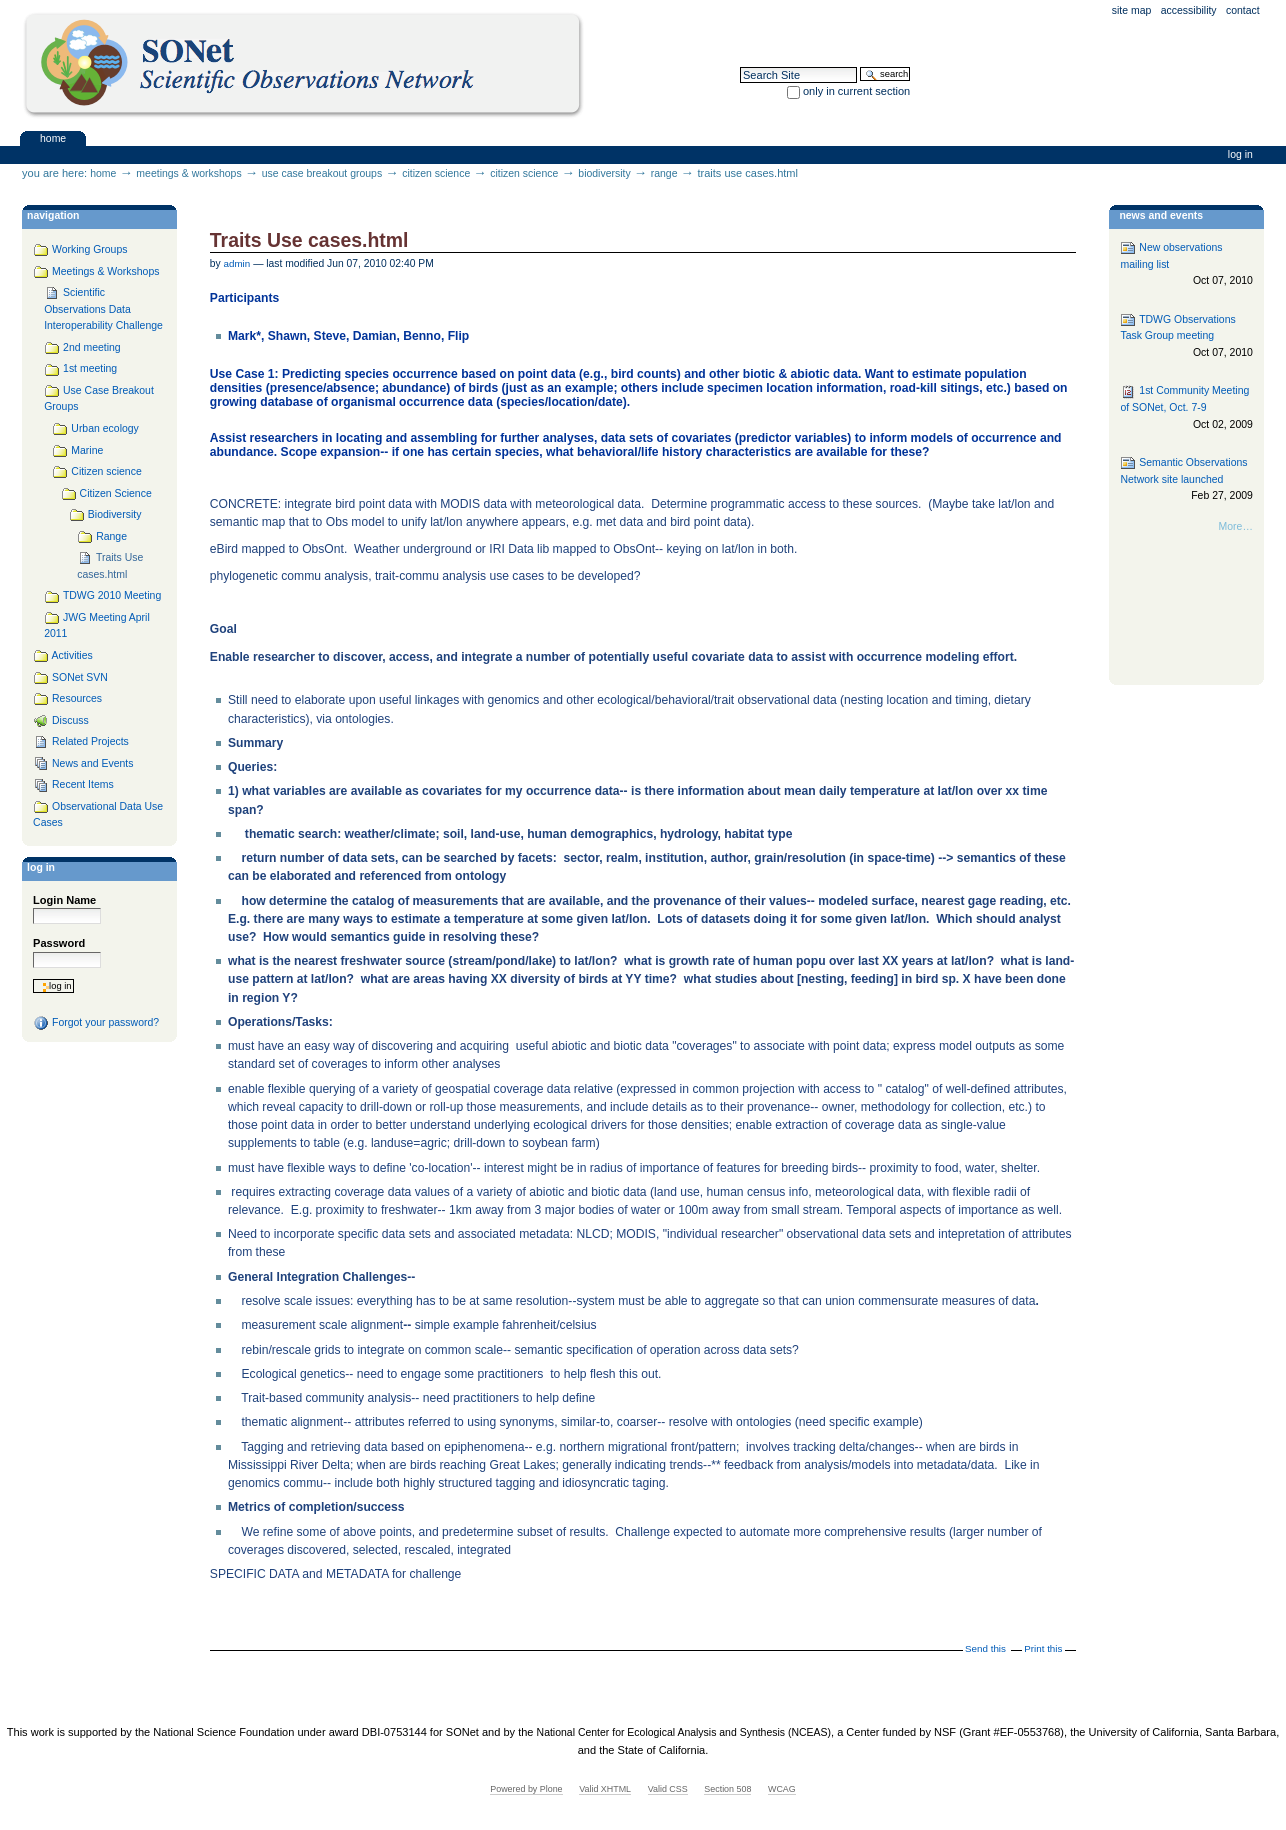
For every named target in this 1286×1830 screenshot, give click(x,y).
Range (664, 173)
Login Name (64, 900)
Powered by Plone (526, 1789)
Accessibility (1189, 10)
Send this (985, 1648)
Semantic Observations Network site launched (1186, 479)
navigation (53, 215)
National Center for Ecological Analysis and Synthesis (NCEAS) (684, 1732)
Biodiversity (604, 173)
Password (59, 943)
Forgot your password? (96, 1023)
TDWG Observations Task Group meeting (1186, 336)
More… (1236, 526)
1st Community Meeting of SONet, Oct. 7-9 (1186, 408)
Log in (1240, 154)
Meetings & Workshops (188, 173)
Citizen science (436, 173)
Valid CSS (668, 1789)
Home (53, 137)
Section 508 (727, 1789)
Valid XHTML (605, 1789)
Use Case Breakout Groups (322, 173)
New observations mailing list (1186, 264)
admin (237, 263)
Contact (1243, 10)
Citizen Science (524, 173)
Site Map (1132, 10)
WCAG (782, 1789)
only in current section (856, 91)
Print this (1043, 1648)
